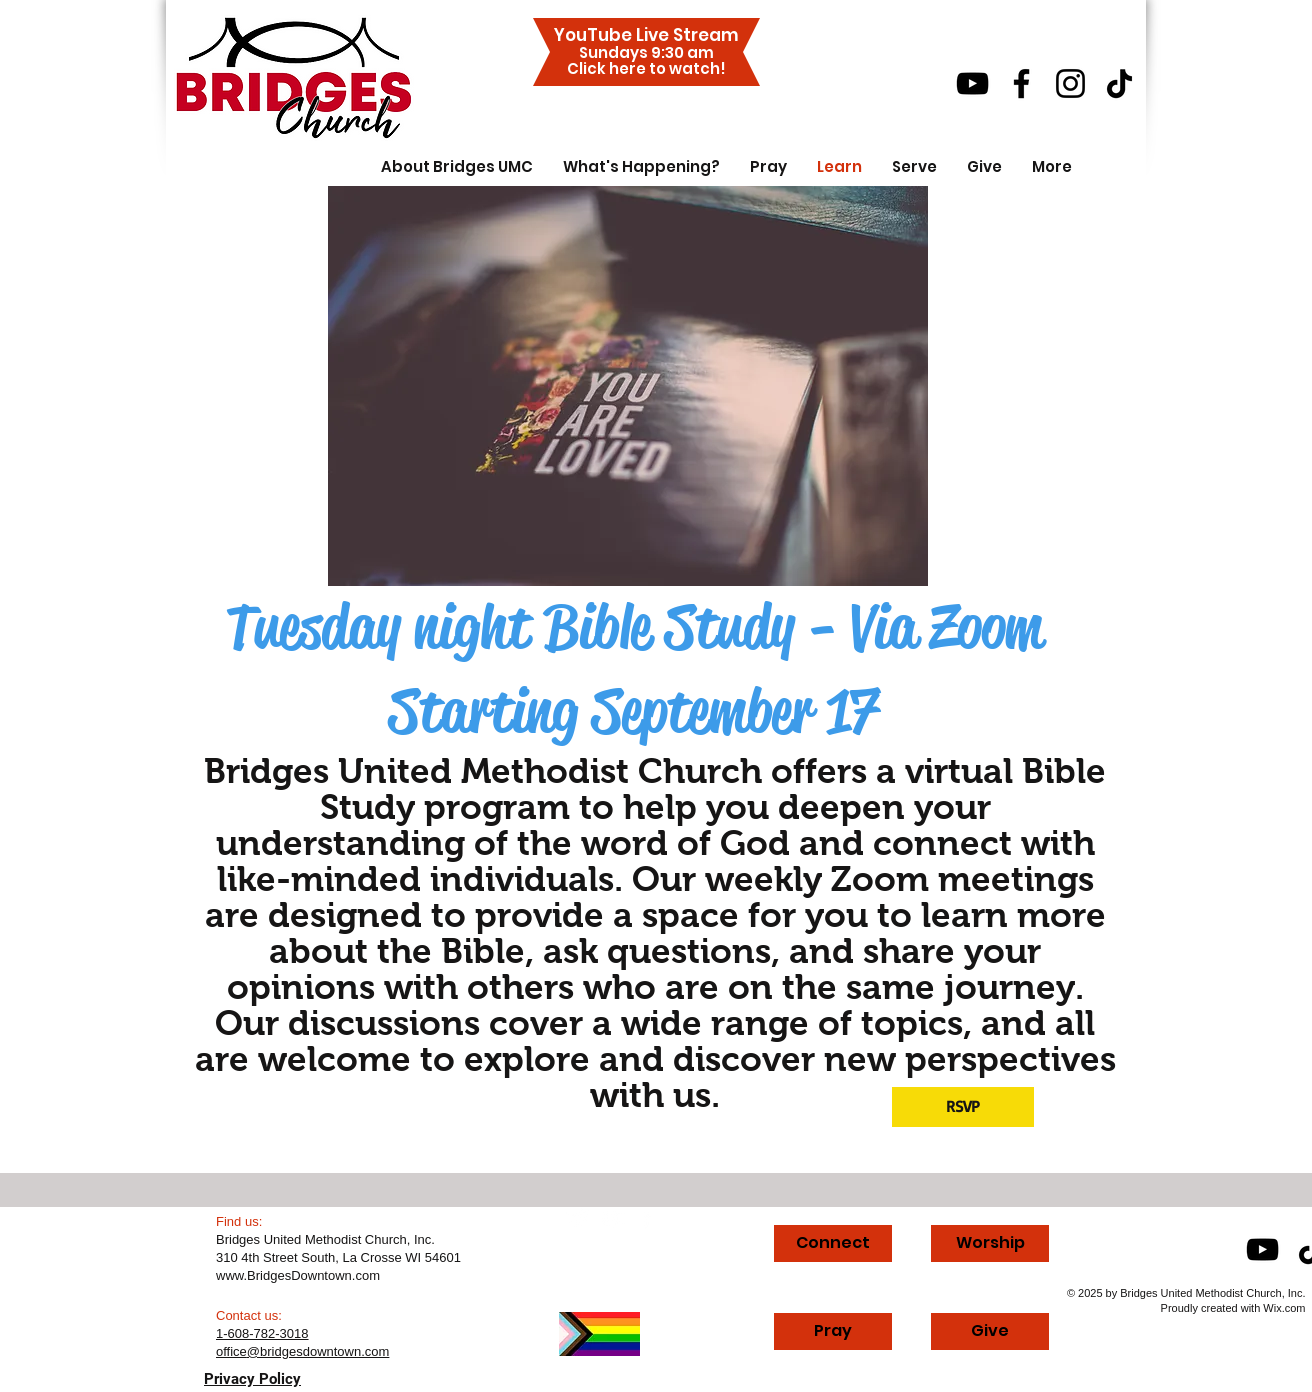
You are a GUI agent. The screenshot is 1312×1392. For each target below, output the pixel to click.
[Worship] (990, 1243)
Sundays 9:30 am (646, 52)
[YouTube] (972, 83)
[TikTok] (1119, 83)
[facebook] (646, 1218)
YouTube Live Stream (646, 35)
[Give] (990, 1331)
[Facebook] (1021, 83)
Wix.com (1284, 1308)
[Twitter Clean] (578, 1218)
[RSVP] (963, 1107)
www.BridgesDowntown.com (298, 1275)
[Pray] (833, 1331)
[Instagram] (1070, 83)
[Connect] (833, 1243)
